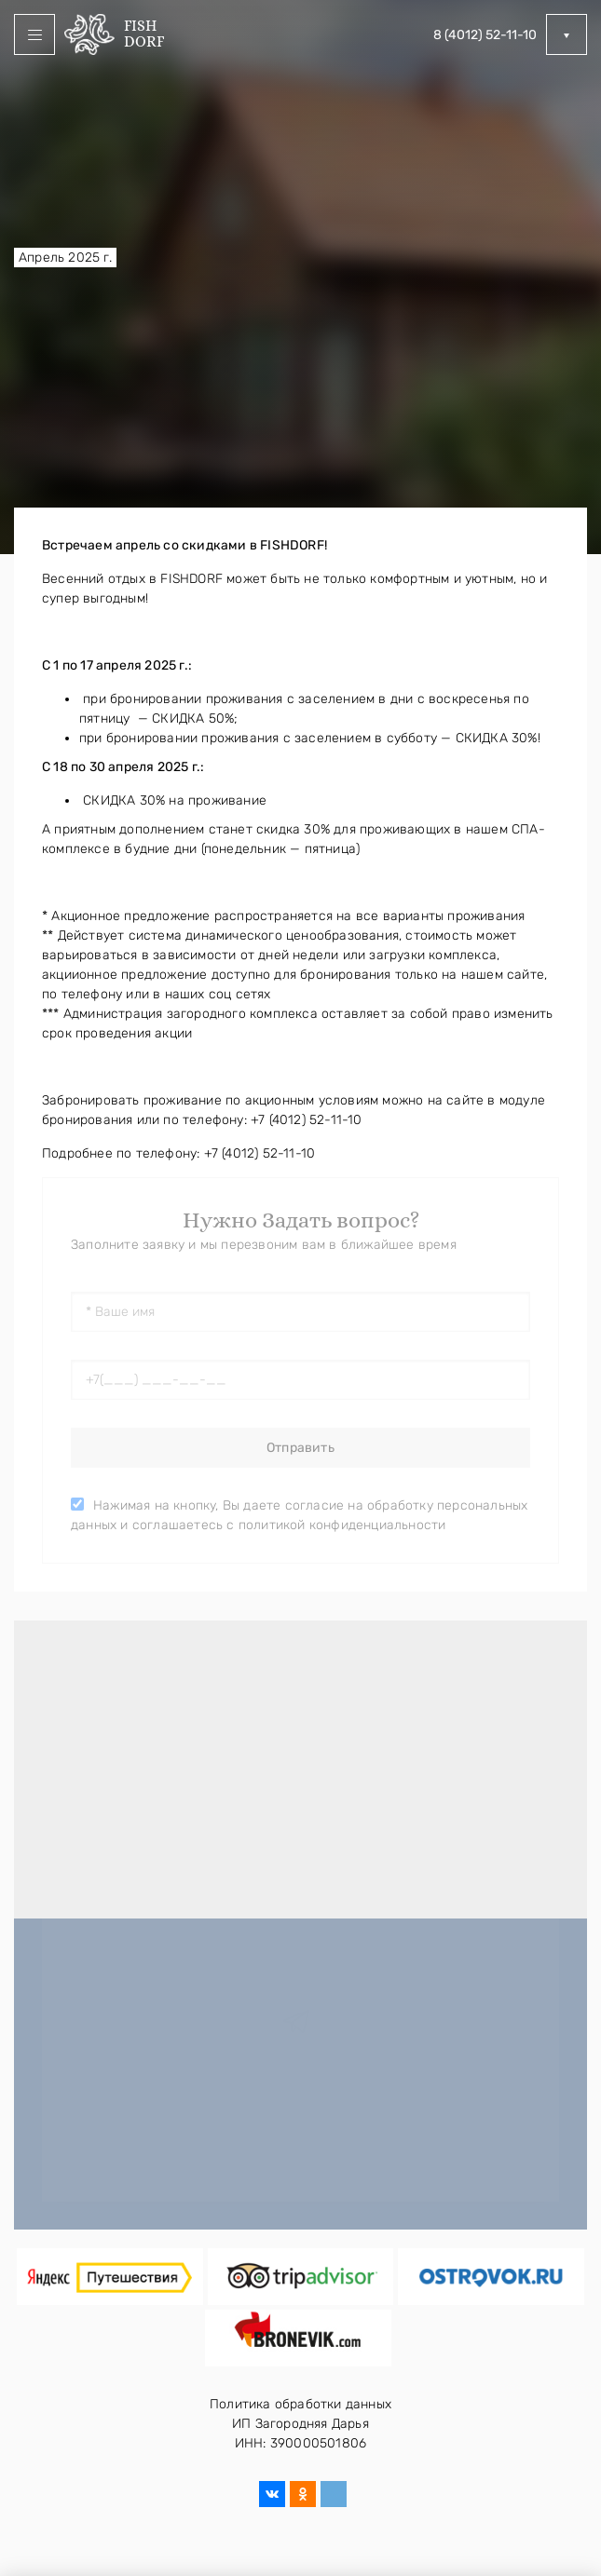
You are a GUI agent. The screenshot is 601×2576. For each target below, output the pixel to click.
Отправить (300, 1448)
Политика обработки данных (300, 2404)
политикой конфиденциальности (342, 1525)
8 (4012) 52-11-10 (485, 35)
